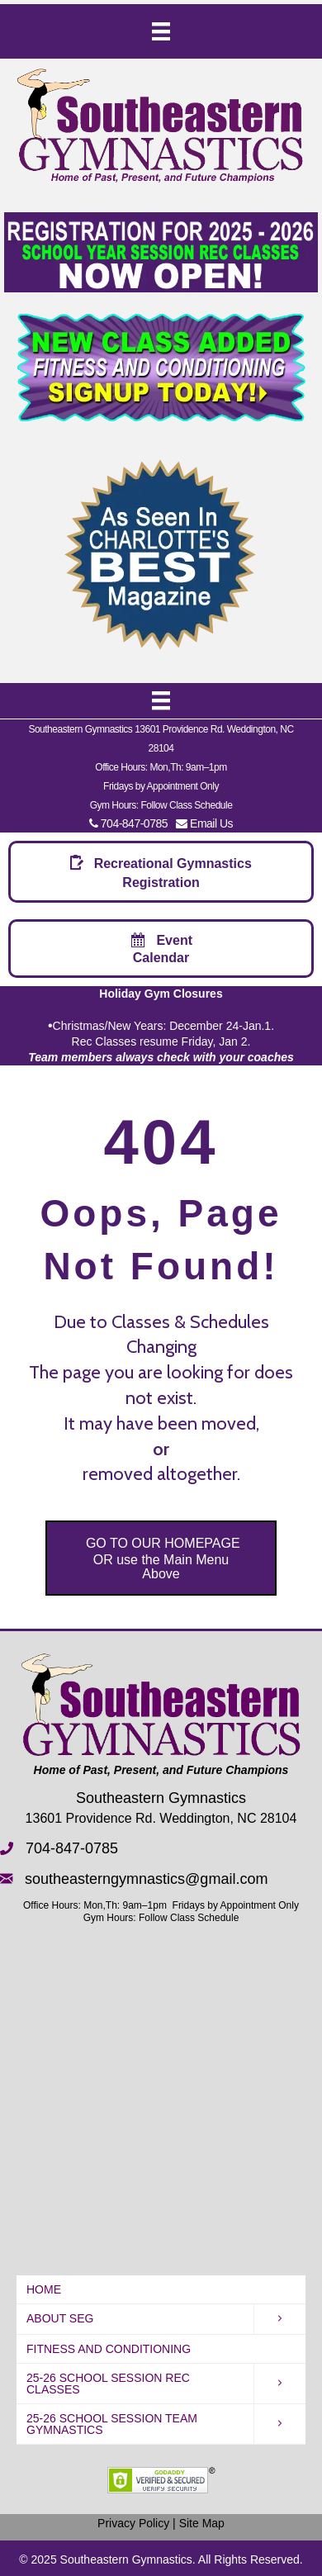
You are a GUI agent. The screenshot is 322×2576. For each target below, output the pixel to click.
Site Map (202, 2523)
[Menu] (161, 31)
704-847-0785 (128, 823)
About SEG (59, 2318)
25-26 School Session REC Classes (108, 2383)
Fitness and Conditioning (108, 2348)
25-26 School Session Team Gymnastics (111, 2424)
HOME (43, 2289)
